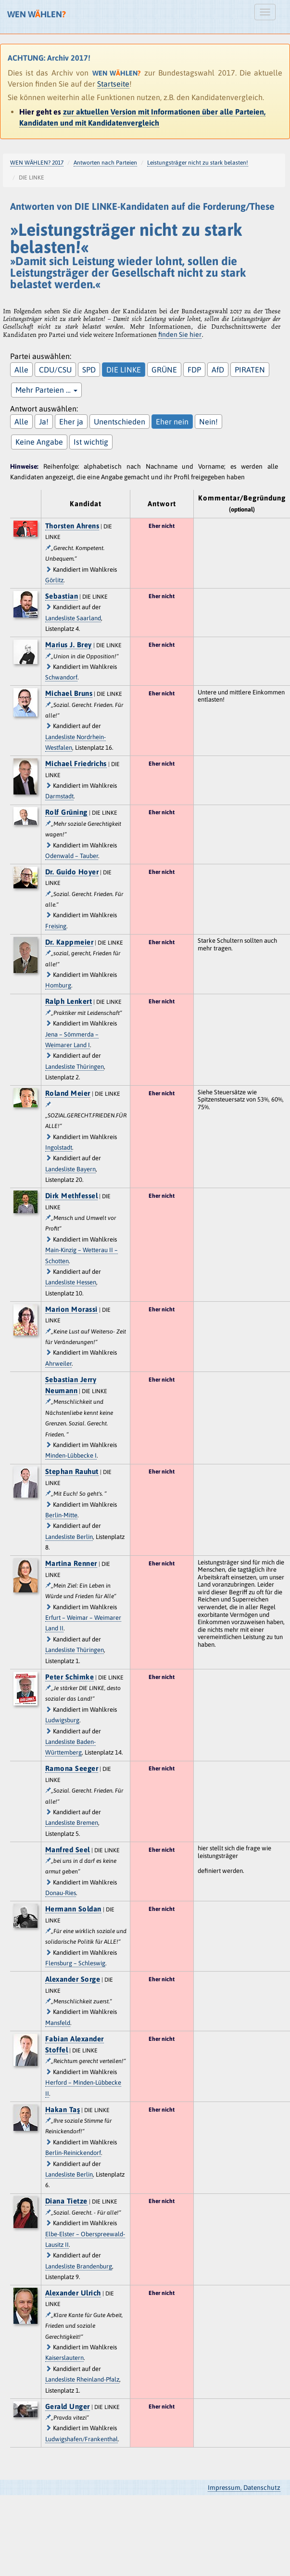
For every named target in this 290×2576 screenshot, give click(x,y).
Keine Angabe (39, 441)
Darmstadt (59, 796)
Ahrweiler (58, 1363)
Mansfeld (57, 2022)
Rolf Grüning (66, 812)
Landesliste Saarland (73, 618)
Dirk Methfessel (71, 1196)
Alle (21, 369)
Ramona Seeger (72, 1768)
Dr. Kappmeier (69, 942)
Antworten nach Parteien (105, 162)
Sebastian (61, 596)
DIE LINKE (123, 369)
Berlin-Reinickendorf (73, 2152)
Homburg (58, 985)
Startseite (113, 83)
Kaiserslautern (64, 2357)
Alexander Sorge (73, 1979)
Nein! (208, 421)
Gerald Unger (67, 2406)
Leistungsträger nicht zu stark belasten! (197, 162)
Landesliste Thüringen (74, 1066)
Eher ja (71, 421)
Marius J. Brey (68, 645)
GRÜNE (164, 369)
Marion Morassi (71, 1309)
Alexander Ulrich (73, 2293)
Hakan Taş (62, 2109)
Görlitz (54, 580)
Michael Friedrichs (76, 763)
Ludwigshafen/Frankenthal (81, 2439)
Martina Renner (71, 1563)
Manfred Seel (67, 1849)
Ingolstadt (58, 1147)
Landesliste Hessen (70, 1282)
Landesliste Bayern (70, 1169)
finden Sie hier (180, 334)
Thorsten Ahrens (72, 526)
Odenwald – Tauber (71, 855)
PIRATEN (250, 369)
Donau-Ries (60, 1893)
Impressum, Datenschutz (244, 2487)
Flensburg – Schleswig (75, 1963)
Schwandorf (61, 677)
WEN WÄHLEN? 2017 (36, 162)
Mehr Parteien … (46, 389)
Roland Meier (67, 1093)
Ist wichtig (91, 441)
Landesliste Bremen (71, 1822)
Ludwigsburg (62, 1720)
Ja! (44, 421)
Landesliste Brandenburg (78, 2266)
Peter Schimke (69, 1677)
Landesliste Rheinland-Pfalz (82, 2379)
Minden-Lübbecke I (71, 1455)
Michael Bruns (69, 693)
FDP (194, 369)
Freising (55, 926)
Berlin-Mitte (61, 1515)
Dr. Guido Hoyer (72, 872)
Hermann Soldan (73, 1909)
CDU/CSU (55, 369)
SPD (89, 369)
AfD (218, 369)
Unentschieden (119, 421)
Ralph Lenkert (68, 1001)
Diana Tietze (66, 2201)
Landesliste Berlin (69, 1536)
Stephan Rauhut (72, 1471)
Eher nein (172, 421)
